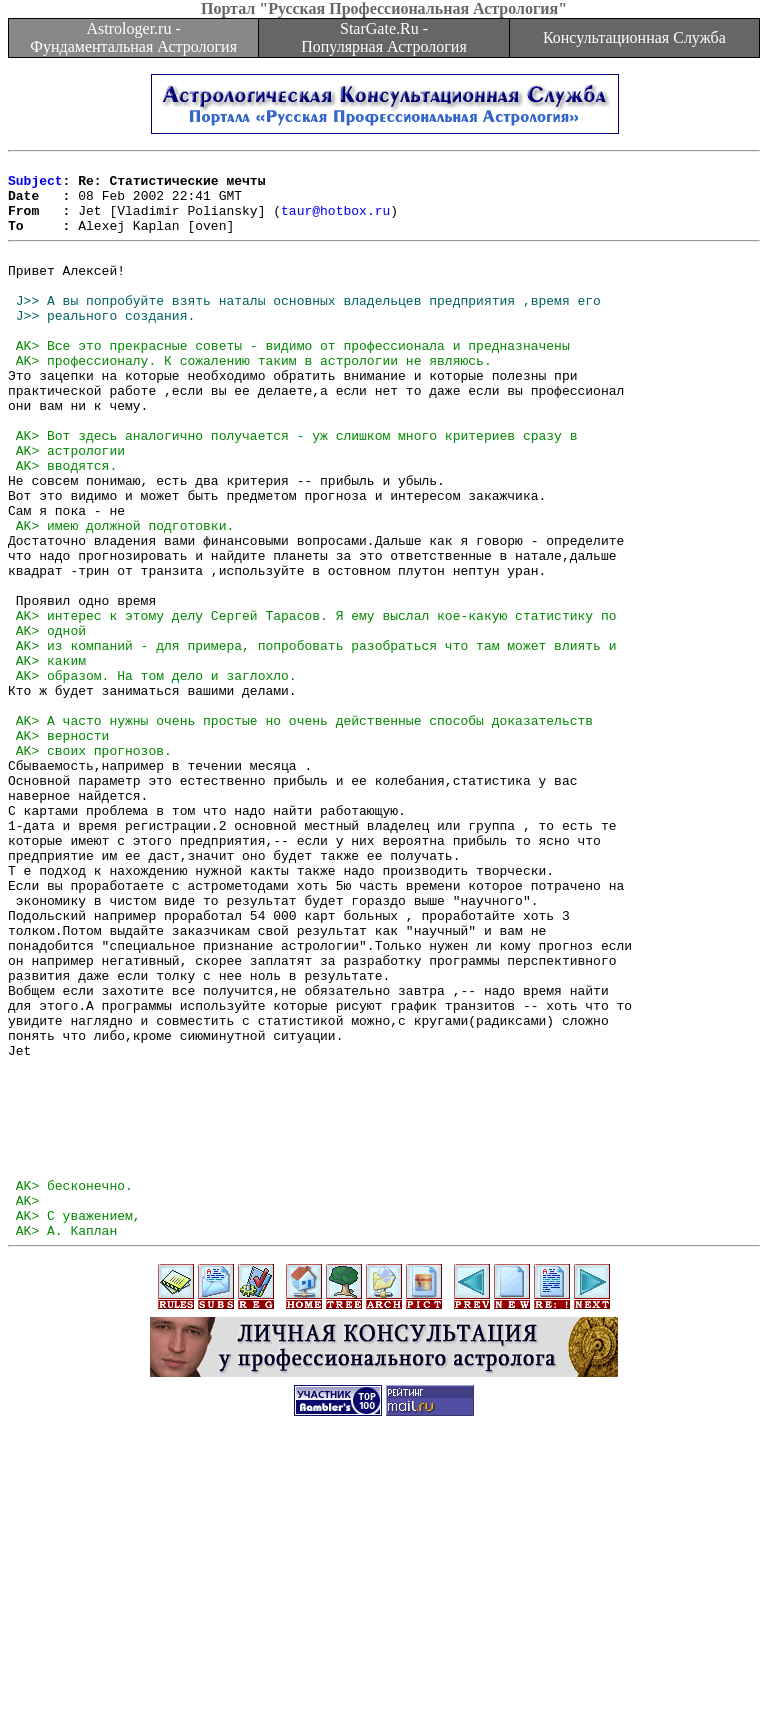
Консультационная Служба (634, 37)
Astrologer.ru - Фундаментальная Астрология (133, 37)
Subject (35, 186)
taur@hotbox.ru (335, 222)
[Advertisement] (384, 1688)
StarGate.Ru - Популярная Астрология (383, 37)
